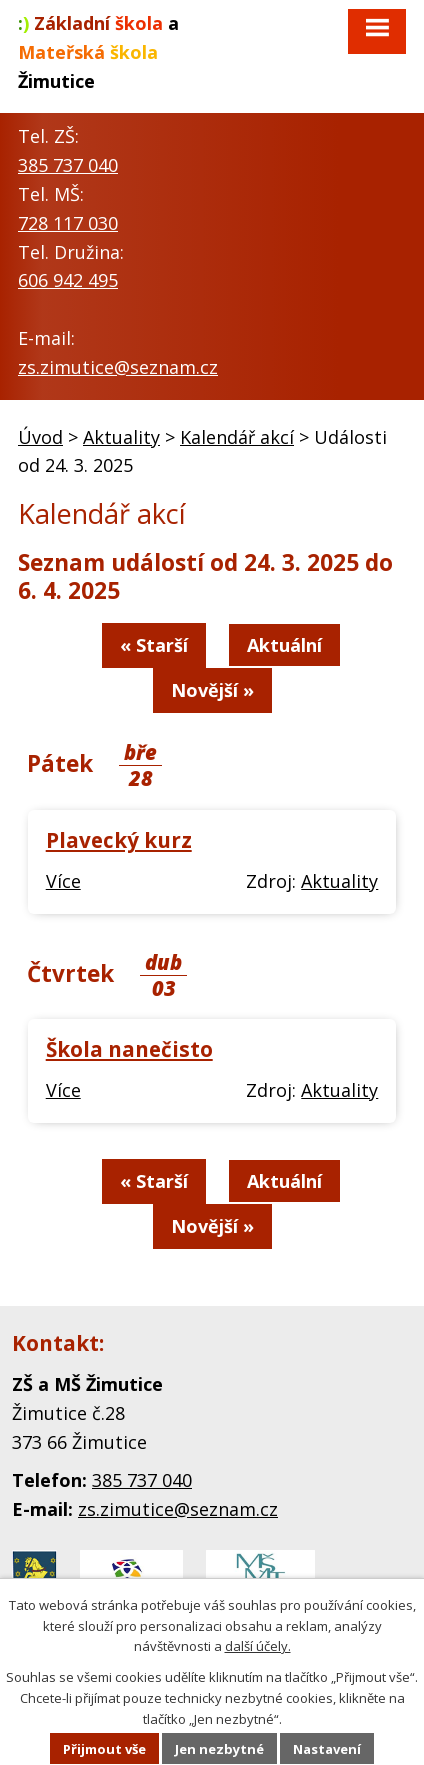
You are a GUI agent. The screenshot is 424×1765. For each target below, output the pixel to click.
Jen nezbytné (219, 1749)
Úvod (40, 437)
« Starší (154, 645)
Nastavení (327, 1749)
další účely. (258, 1646)
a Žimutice (98, 52)
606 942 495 (68, 280)
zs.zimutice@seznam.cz (118, 367)
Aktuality (121, 437)
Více (63, 881)
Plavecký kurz (119, 840)
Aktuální (284, 645)
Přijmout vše (104, 1749)
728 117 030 (68, 223)
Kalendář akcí (237, 437)
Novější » (212, 690)
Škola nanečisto (129, 1049)
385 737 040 (68, 165)
